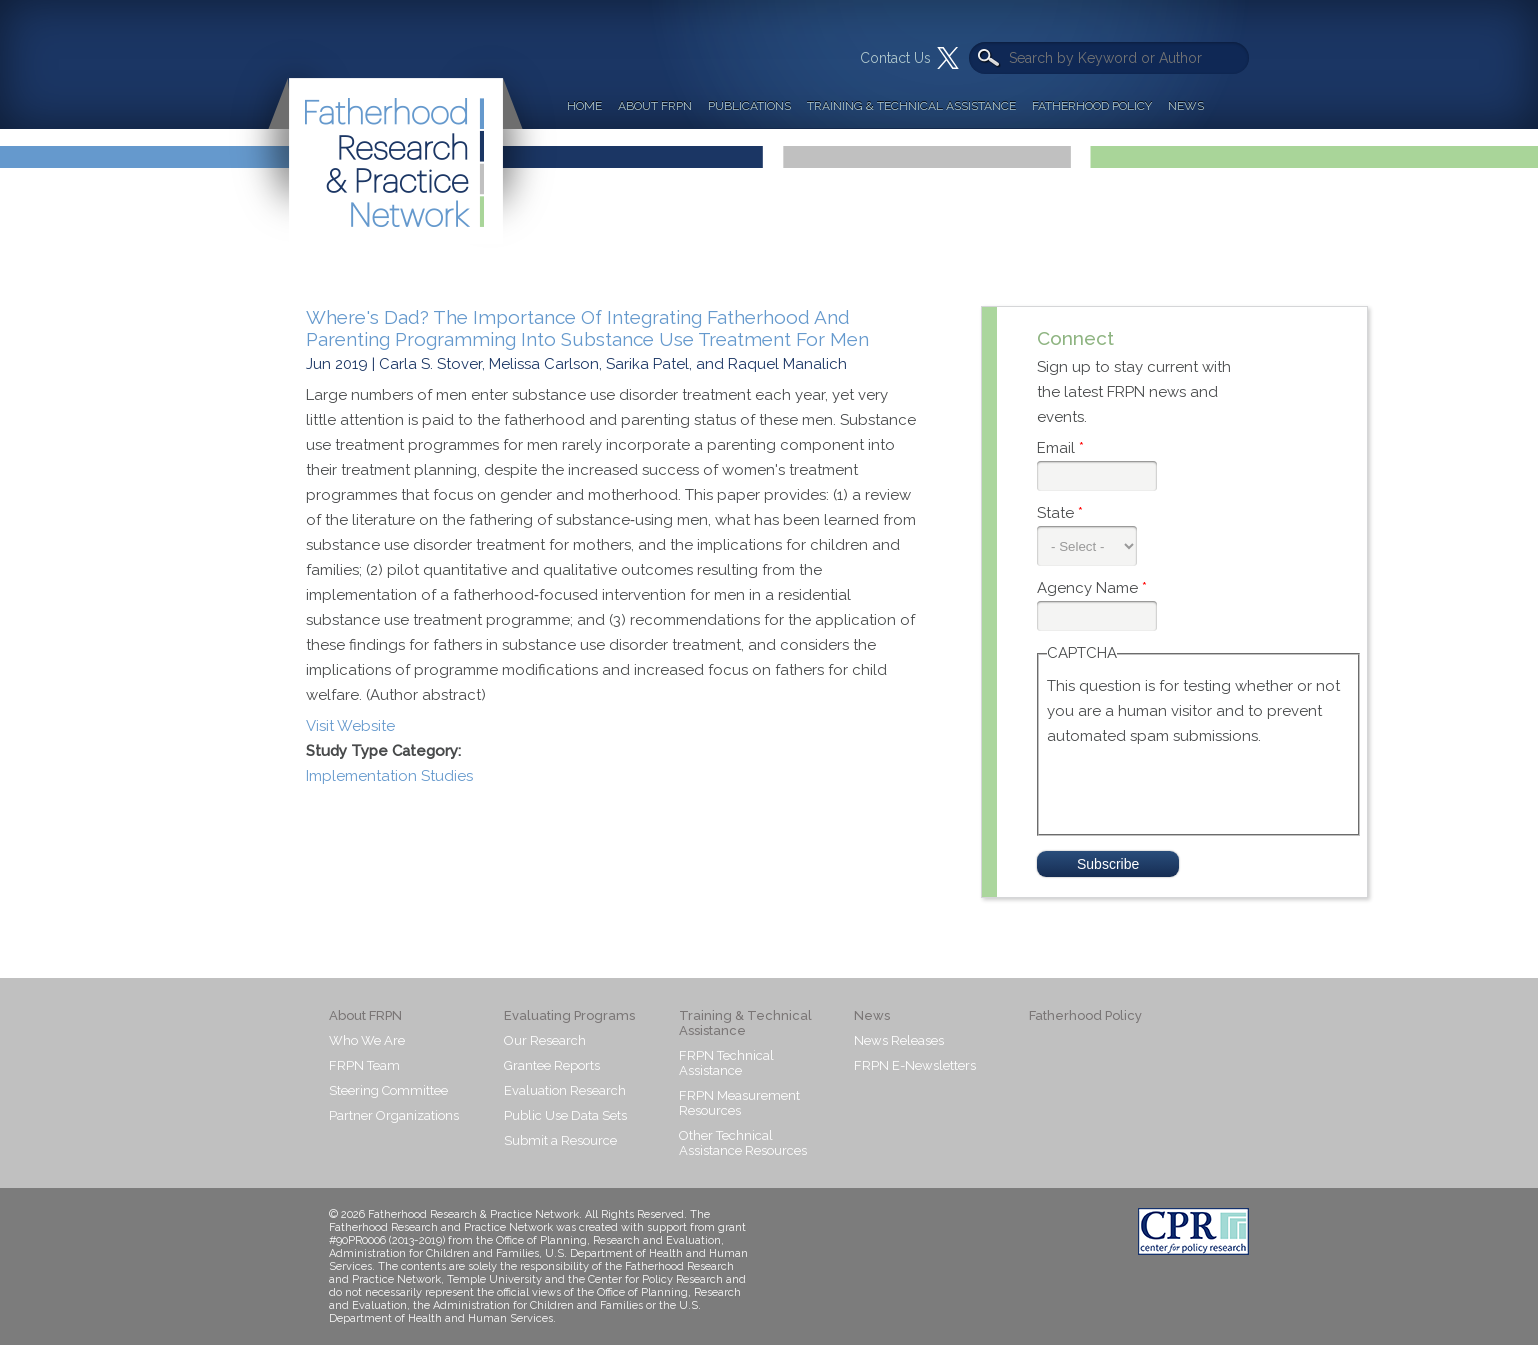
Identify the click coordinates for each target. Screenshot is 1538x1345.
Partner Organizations (394, 1115)
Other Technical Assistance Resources (743, 1143)
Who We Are (367, 1040)
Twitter (948, 58)
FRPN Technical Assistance (726, 1063)
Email (1060, 448)
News (1186, 106)
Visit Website (350, 726)
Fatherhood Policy (1092, 106)
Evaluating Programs (569, 1015)
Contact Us (895, 58)
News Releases (899, 1040)
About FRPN (655, 106)
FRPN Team (364, 1065)
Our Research (545, 1040)
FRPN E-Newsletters (915, 1065)
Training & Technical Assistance (911, 106)
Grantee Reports (552, 1065)
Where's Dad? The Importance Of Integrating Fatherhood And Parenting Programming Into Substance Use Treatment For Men (587, 328)
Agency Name (1092, 588)
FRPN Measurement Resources (739, 1103)
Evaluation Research (565, 1090)
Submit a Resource (560, 1140)
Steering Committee (388, 1090)
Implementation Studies (389, 776)
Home (584, 106)
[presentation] (1199, 788)
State (1060, 513)
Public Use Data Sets (565, 1115)
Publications (749, 106)
